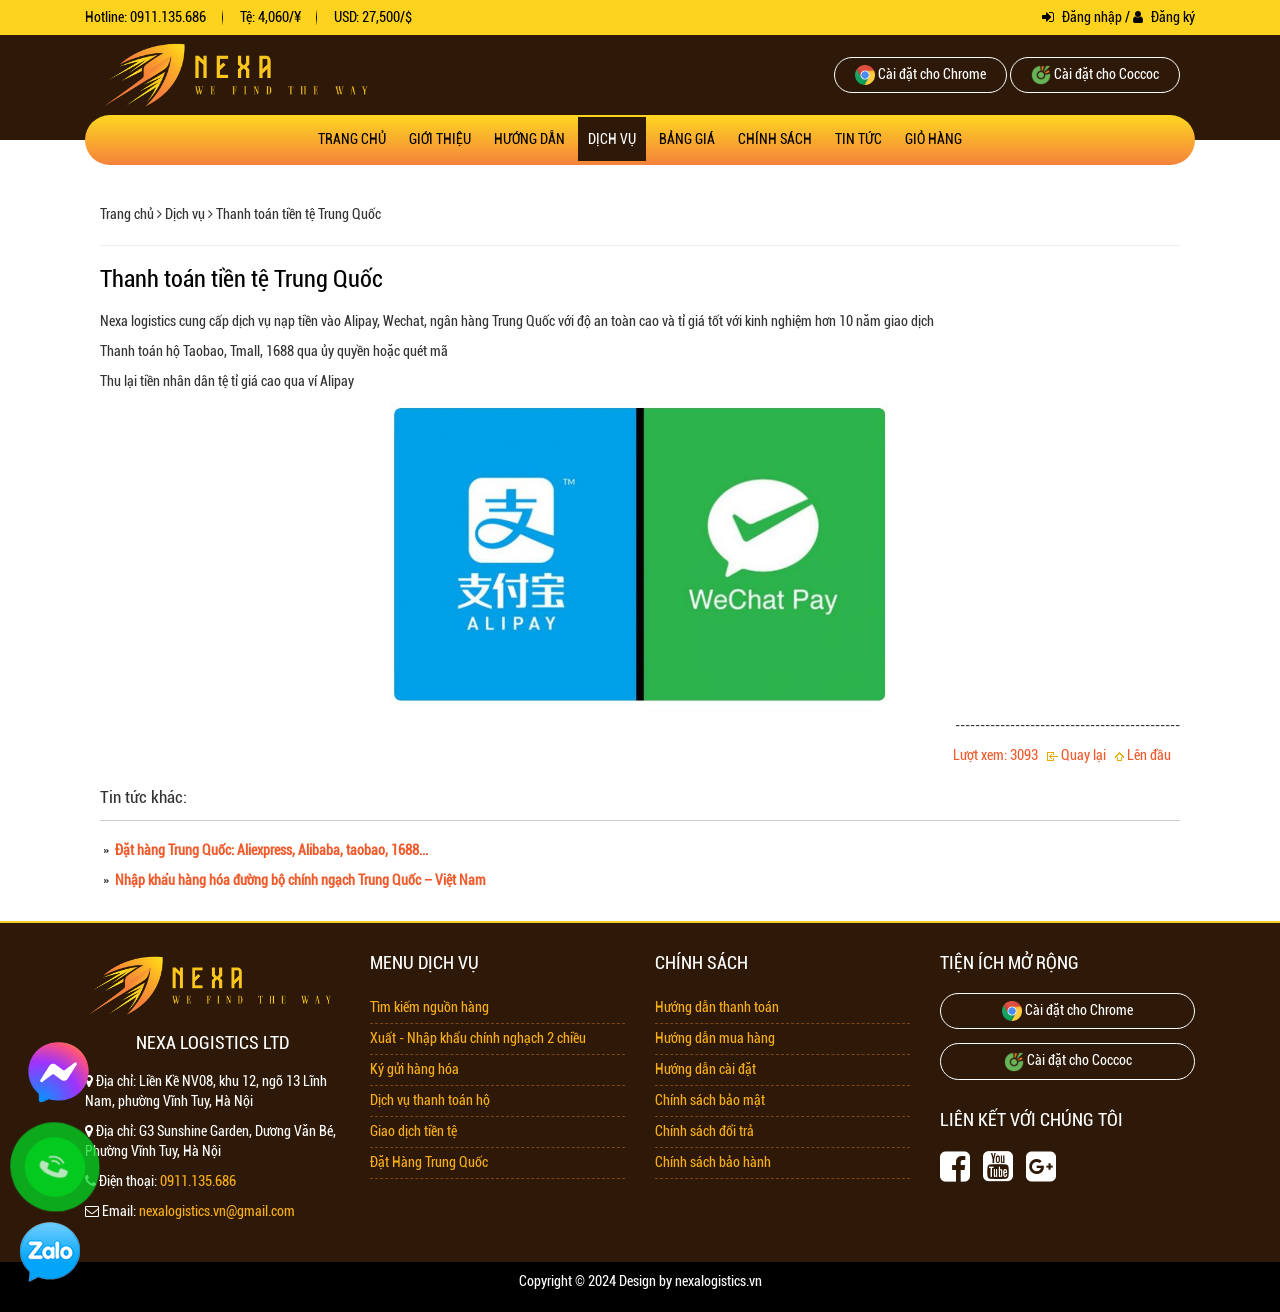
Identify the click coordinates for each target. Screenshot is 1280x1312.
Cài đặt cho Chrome (920, 75)
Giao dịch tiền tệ (413, 1131)
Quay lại (1076, 755)
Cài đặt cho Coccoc (1095, 75)
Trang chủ (352, 139)
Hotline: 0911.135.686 (145, 17)
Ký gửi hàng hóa (414, 1069)
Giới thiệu (440, 139)
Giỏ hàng (933, 139)
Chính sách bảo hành (713, 1162)
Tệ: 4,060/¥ (270, 17)
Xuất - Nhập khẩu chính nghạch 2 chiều (478, 1038)
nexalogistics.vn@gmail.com (217, 1211)
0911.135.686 (198, 1181)
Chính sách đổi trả (704, 1131)
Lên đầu (1143, 755)
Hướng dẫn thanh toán (717, 1007)
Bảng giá (687, 139)
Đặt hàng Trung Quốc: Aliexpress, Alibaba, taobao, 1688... (270, 850)
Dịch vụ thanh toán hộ (430, 1100)
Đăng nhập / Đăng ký (1118, 17)
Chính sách (775, 139)
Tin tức (858, 139)
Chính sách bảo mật (710, 1100)
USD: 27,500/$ (373, 17)
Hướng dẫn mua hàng (715, 1038)
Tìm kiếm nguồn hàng (429, 1007)
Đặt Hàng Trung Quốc (429, 1162)
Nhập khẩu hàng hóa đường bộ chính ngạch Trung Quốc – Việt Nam (299, 880)
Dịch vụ (612, 139)
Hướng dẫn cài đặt (705, 1069)
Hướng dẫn (529, 139)
